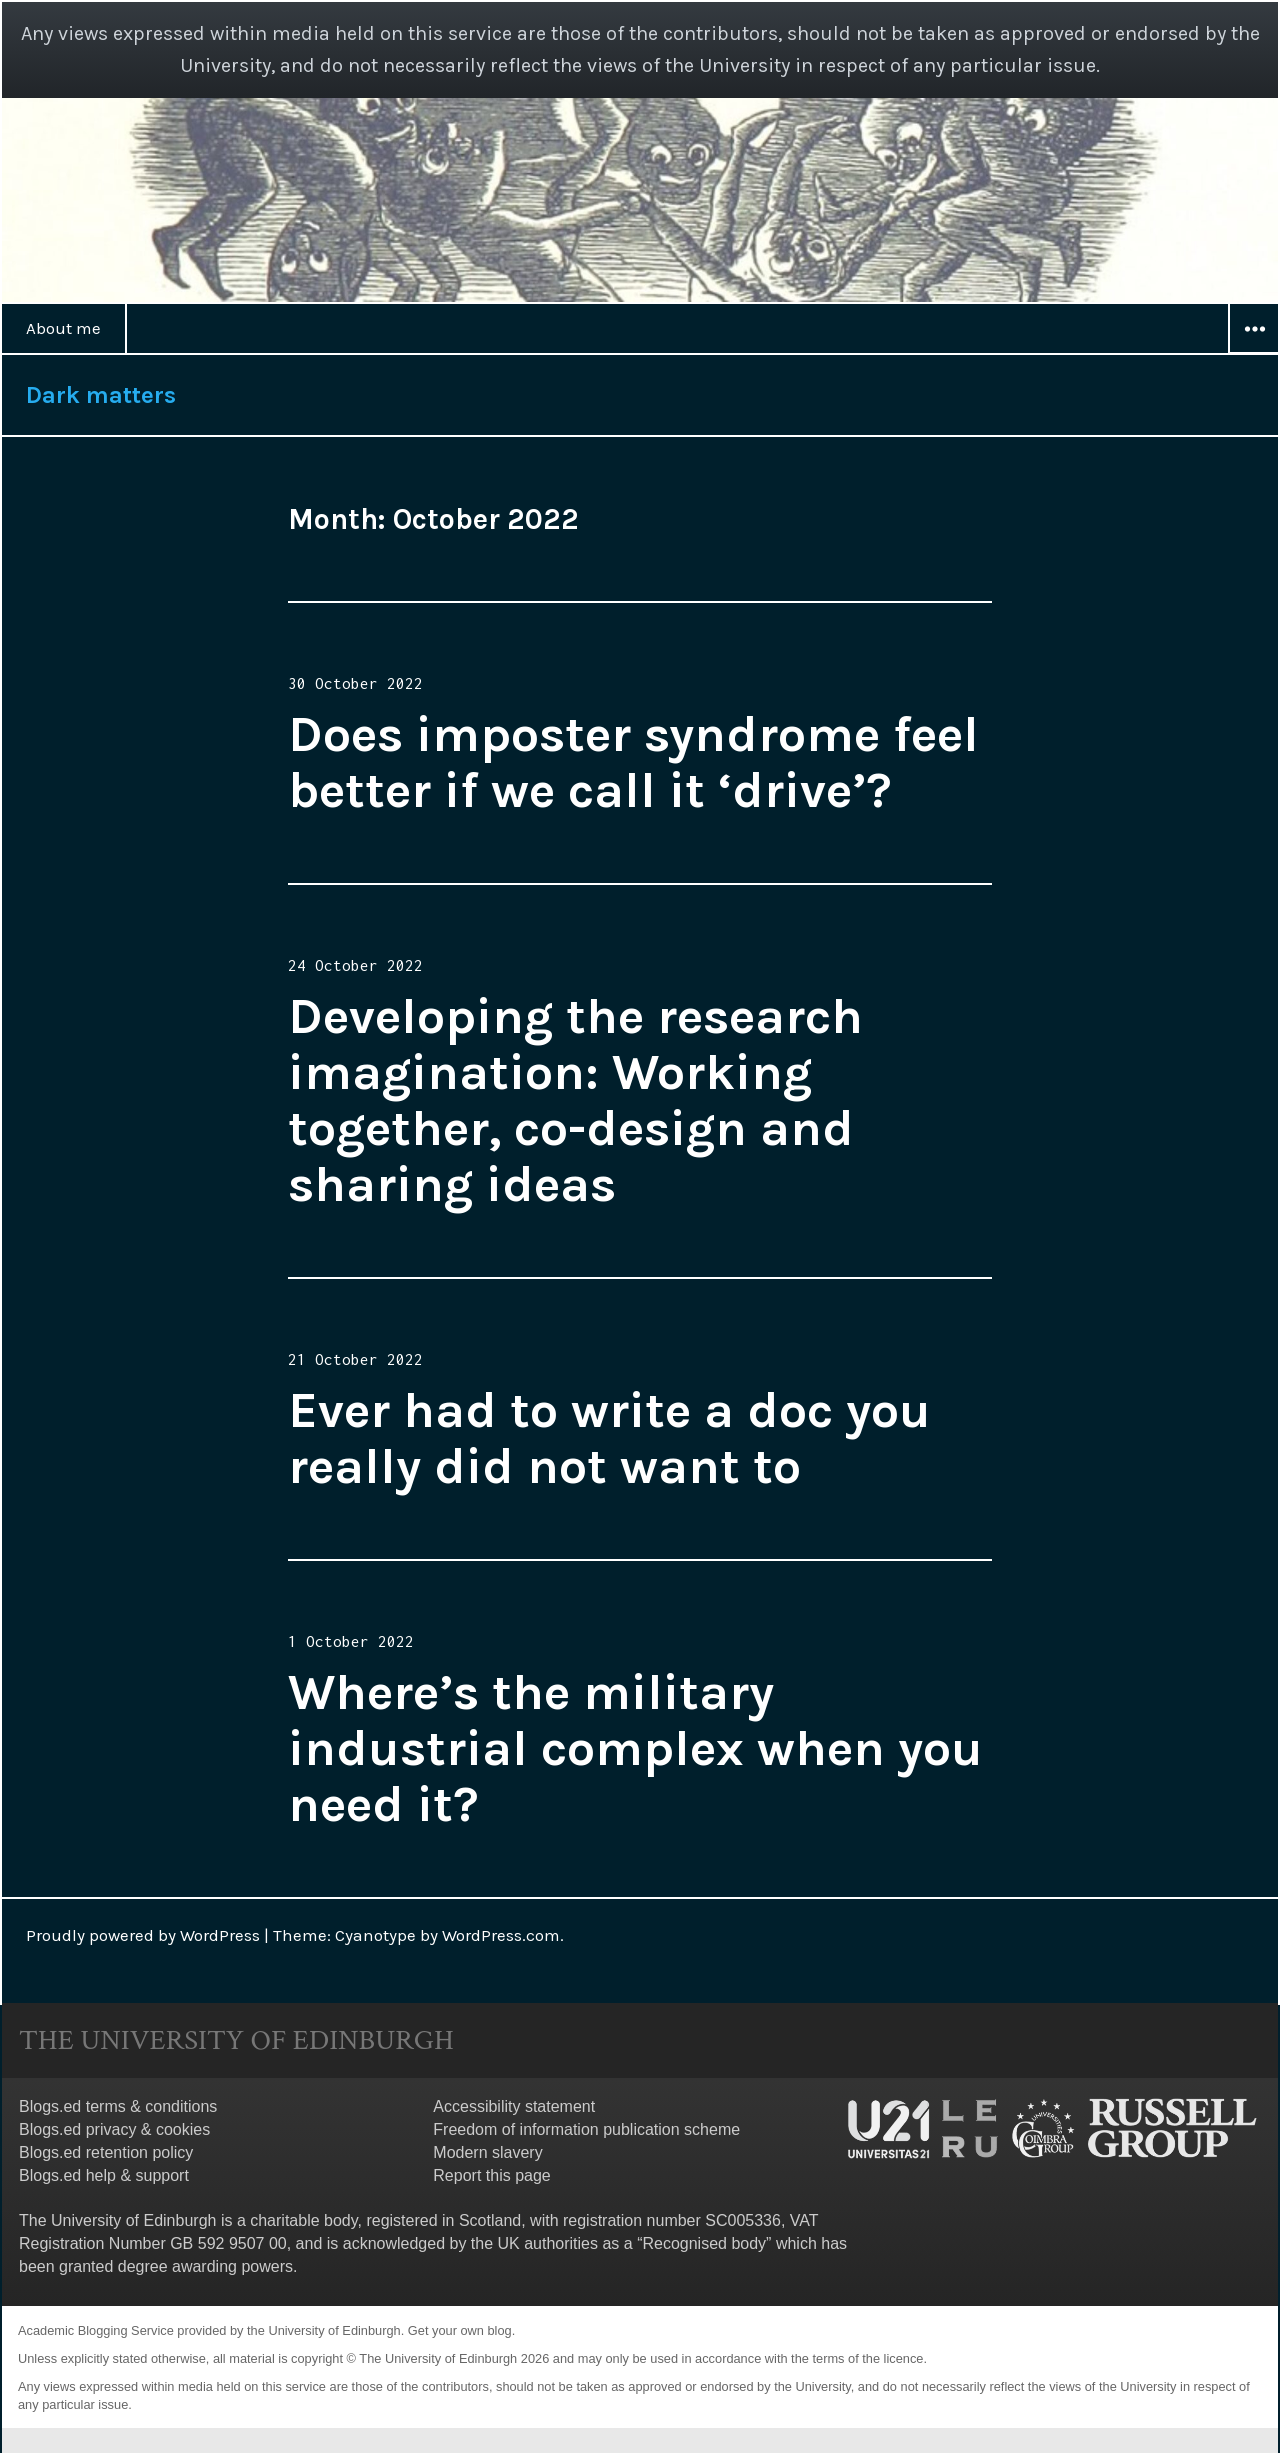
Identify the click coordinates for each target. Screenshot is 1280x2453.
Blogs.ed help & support (104, 2175)
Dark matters (101, 395)
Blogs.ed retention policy (106, 2152)
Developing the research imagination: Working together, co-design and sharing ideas (575, 1100)
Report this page (491, 2175)
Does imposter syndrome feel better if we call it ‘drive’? (633, 762)
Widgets (1254, 353)
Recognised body (704, 2243)
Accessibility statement (514, 2106)
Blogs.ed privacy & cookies (114, 2129)
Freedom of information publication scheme (586, 2129)
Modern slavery (487, 2152)
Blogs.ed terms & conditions (118, 2106)
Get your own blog (460, 2330)
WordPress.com (501, 1935)
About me (63, 328)
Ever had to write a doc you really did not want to (609, 1438)
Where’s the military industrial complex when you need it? (635, 1748)
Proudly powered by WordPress (143, 1935)
